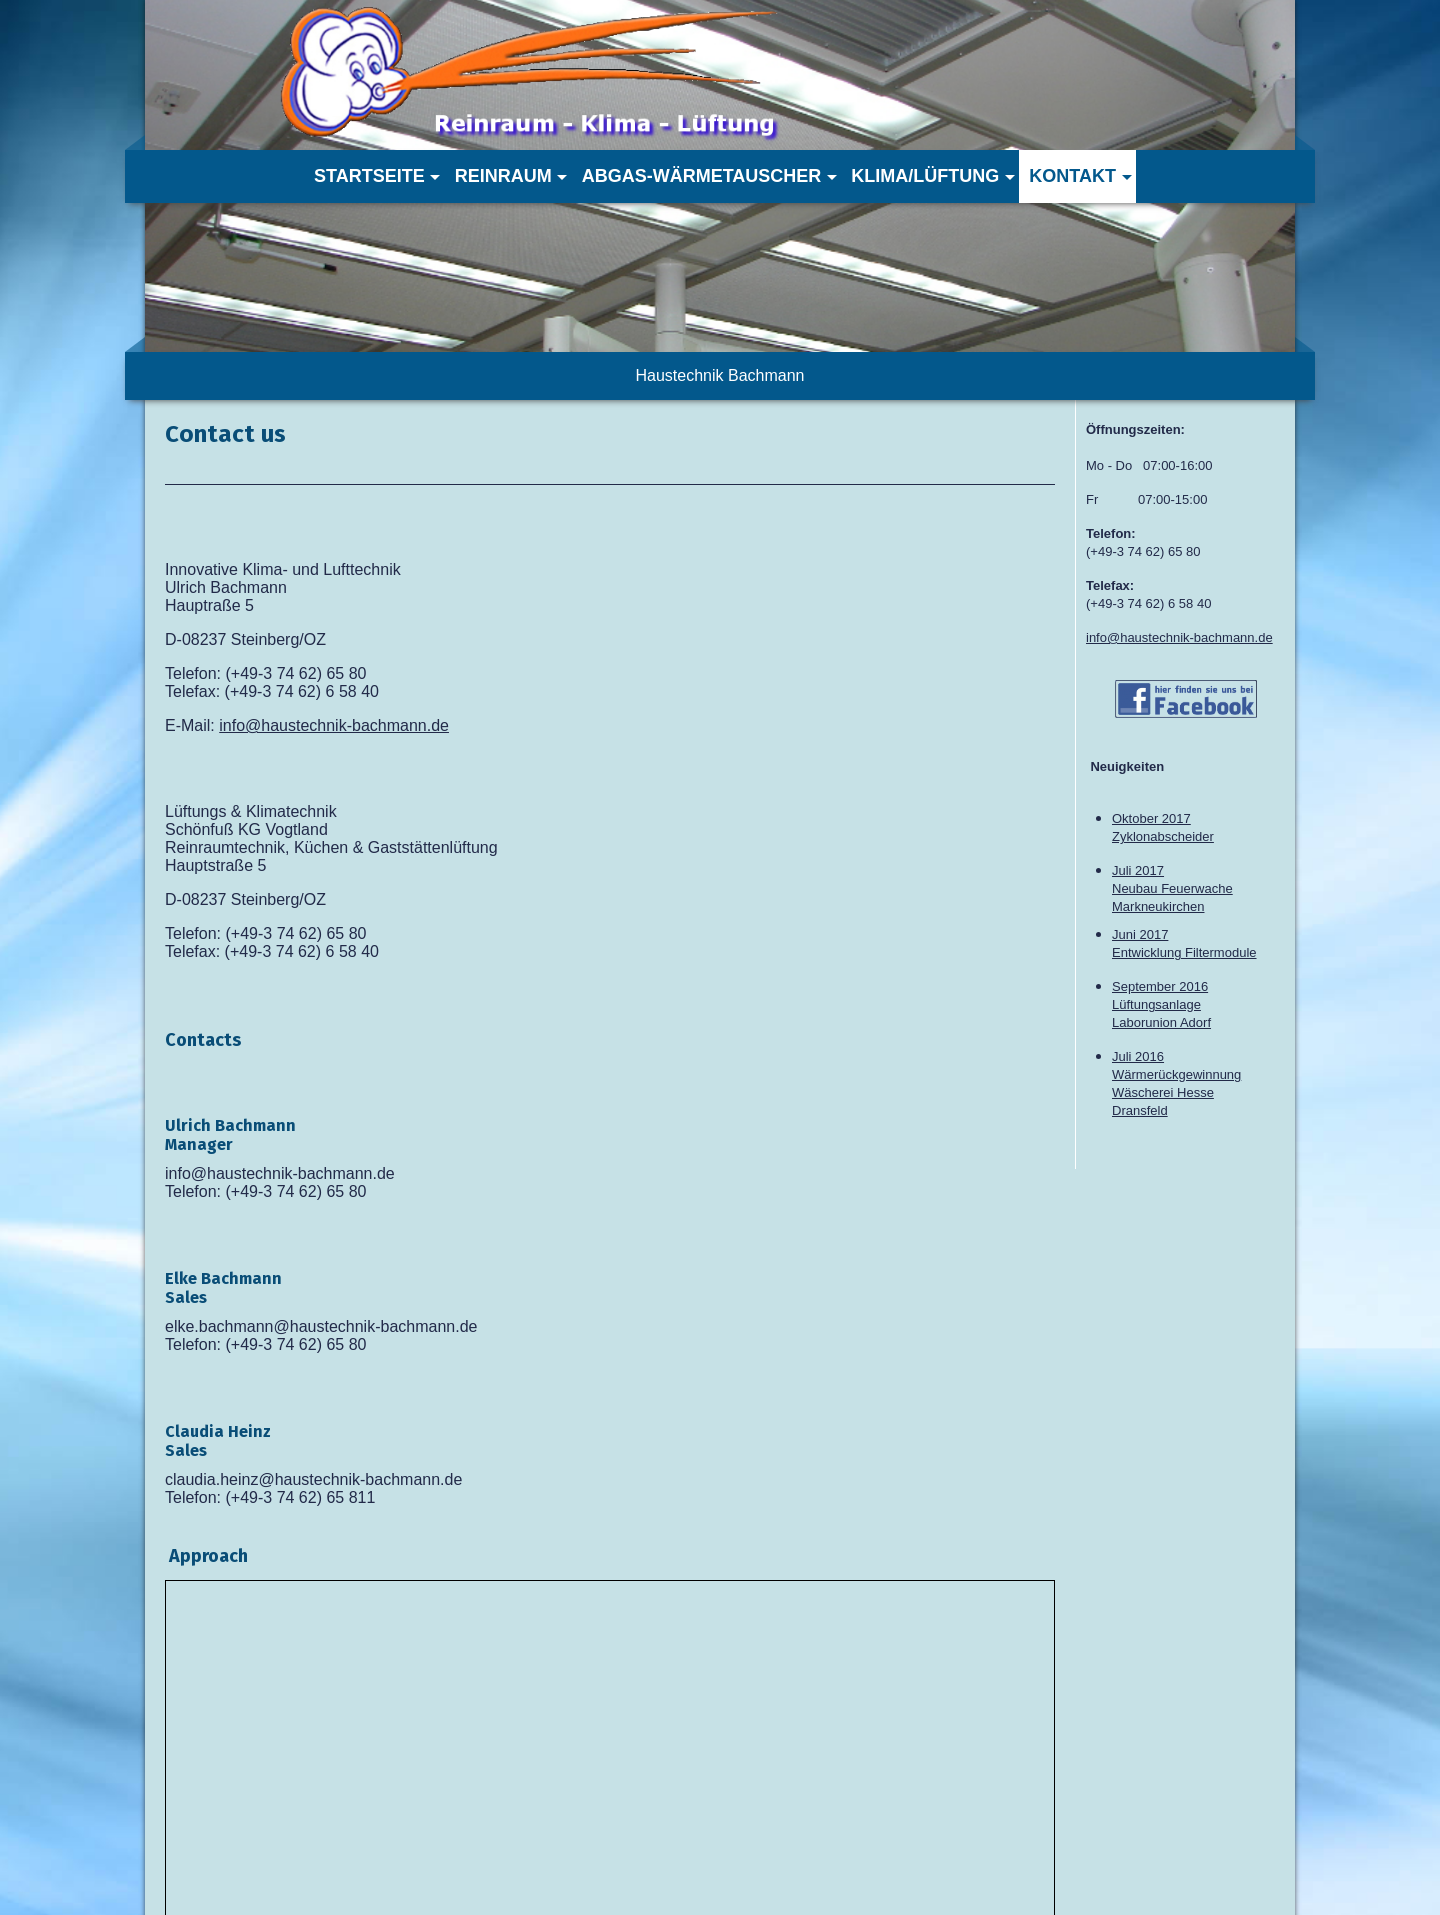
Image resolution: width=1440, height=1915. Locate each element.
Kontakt (1072, 176)
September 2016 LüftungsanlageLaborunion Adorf (1161, 1004)
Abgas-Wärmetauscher (702, 176)
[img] (660, 75)
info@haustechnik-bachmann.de (334, 725)
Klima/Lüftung (925, 176)
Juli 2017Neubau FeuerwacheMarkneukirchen (1172, 888)
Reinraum (503, 176)
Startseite (369, 176)
